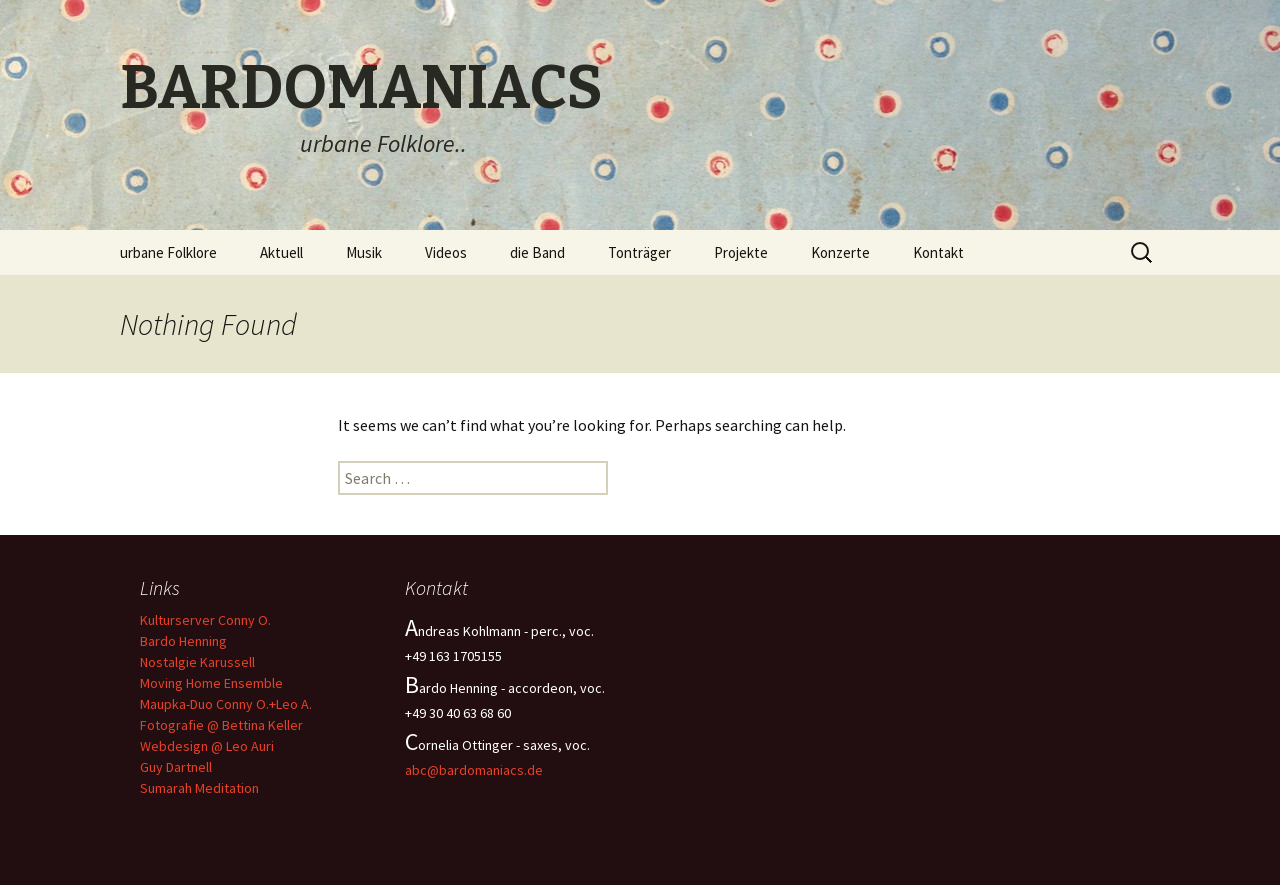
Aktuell (281, 252)
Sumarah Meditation (199, 788)
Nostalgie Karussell (197, 662)
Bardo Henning (183, 641)
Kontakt (938, 252)
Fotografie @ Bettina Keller (221, 725)
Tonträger (639, 252)
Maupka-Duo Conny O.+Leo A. (226, 704)
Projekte (741, 252)
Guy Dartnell (176, 767)
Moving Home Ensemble (211, 683)
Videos (446, 252)
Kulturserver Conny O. (205, 620)
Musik (364, 252)
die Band (537, 252)
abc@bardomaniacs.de (474, 770)
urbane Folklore (168, 252)
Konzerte (840, 252)
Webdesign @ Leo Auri (207, 746)
